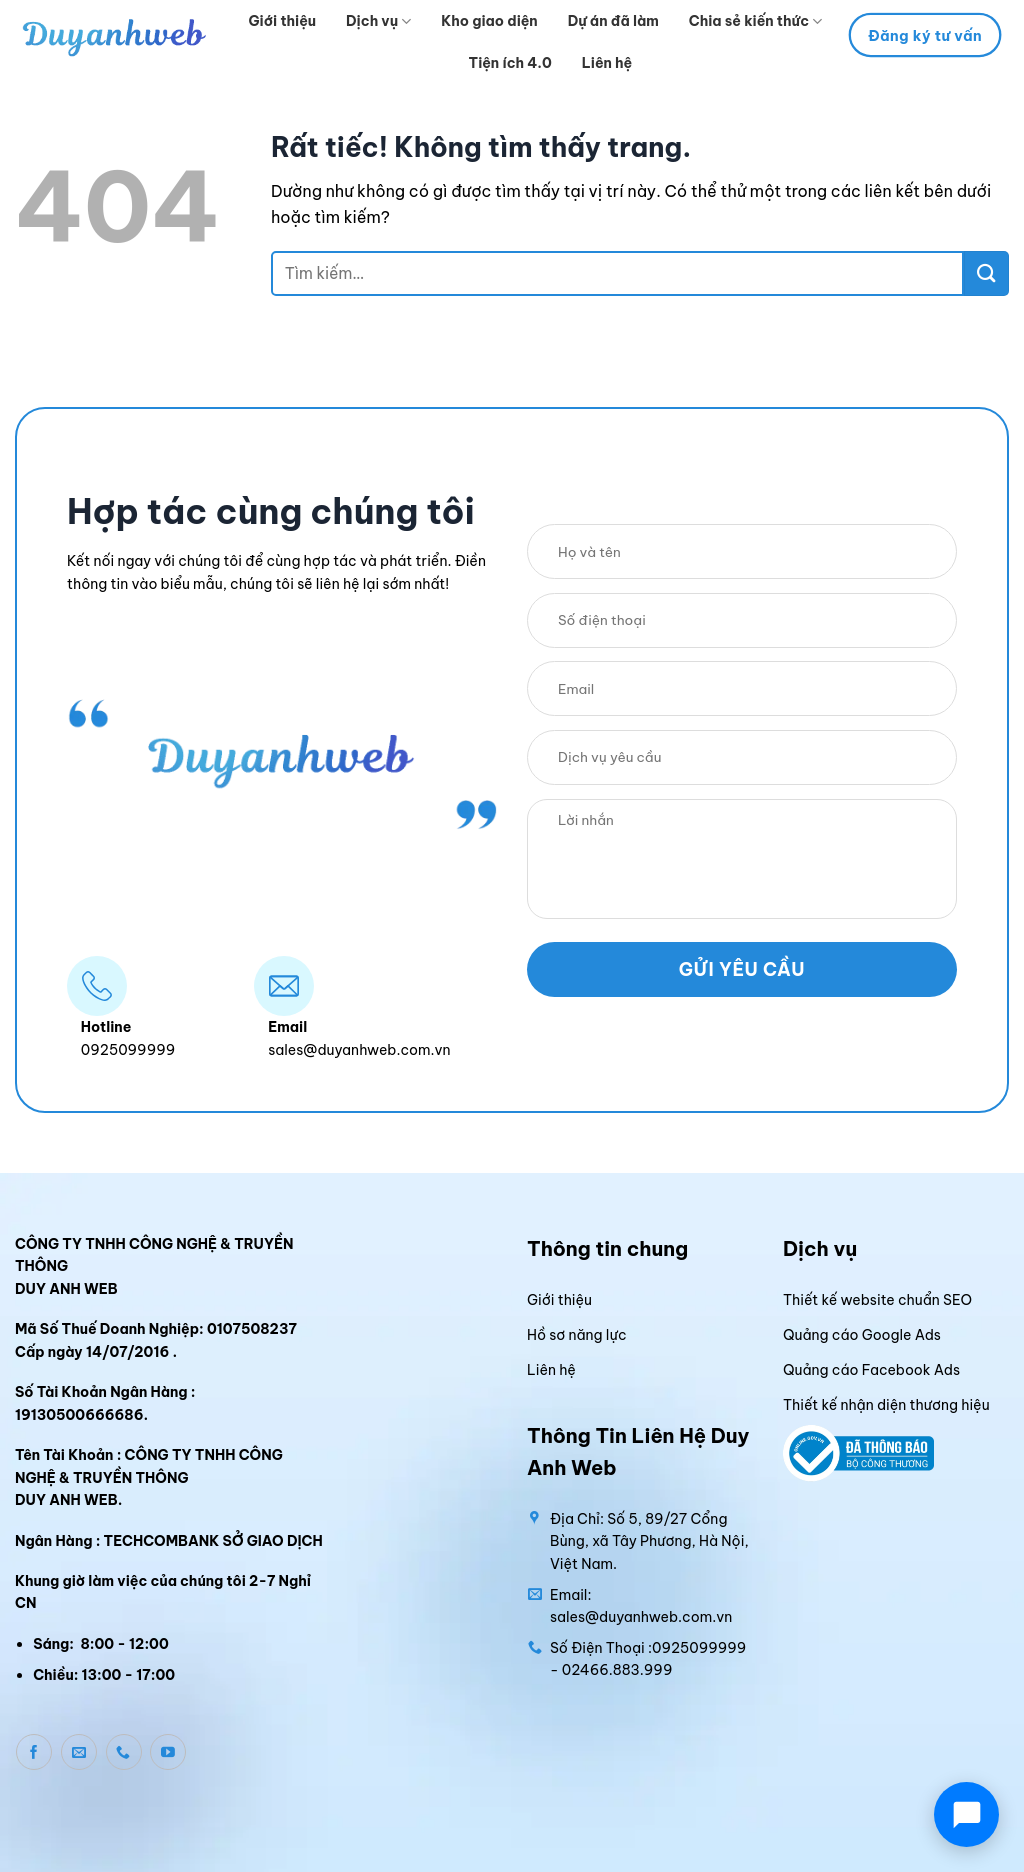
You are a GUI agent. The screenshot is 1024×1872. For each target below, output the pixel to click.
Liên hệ (607, 63)
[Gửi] (986, 273)
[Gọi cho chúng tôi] (124, 1752)
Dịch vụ (378, 21)
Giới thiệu (283, 21)
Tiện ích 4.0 (510, 63)
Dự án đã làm (613, 21)
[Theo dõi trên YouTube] (168, 1752)
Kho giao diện (489, 21)
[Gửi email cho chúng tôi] (79, 1752)
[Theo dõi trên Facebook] (34, 1752)
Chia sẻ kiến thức (755, 21)
